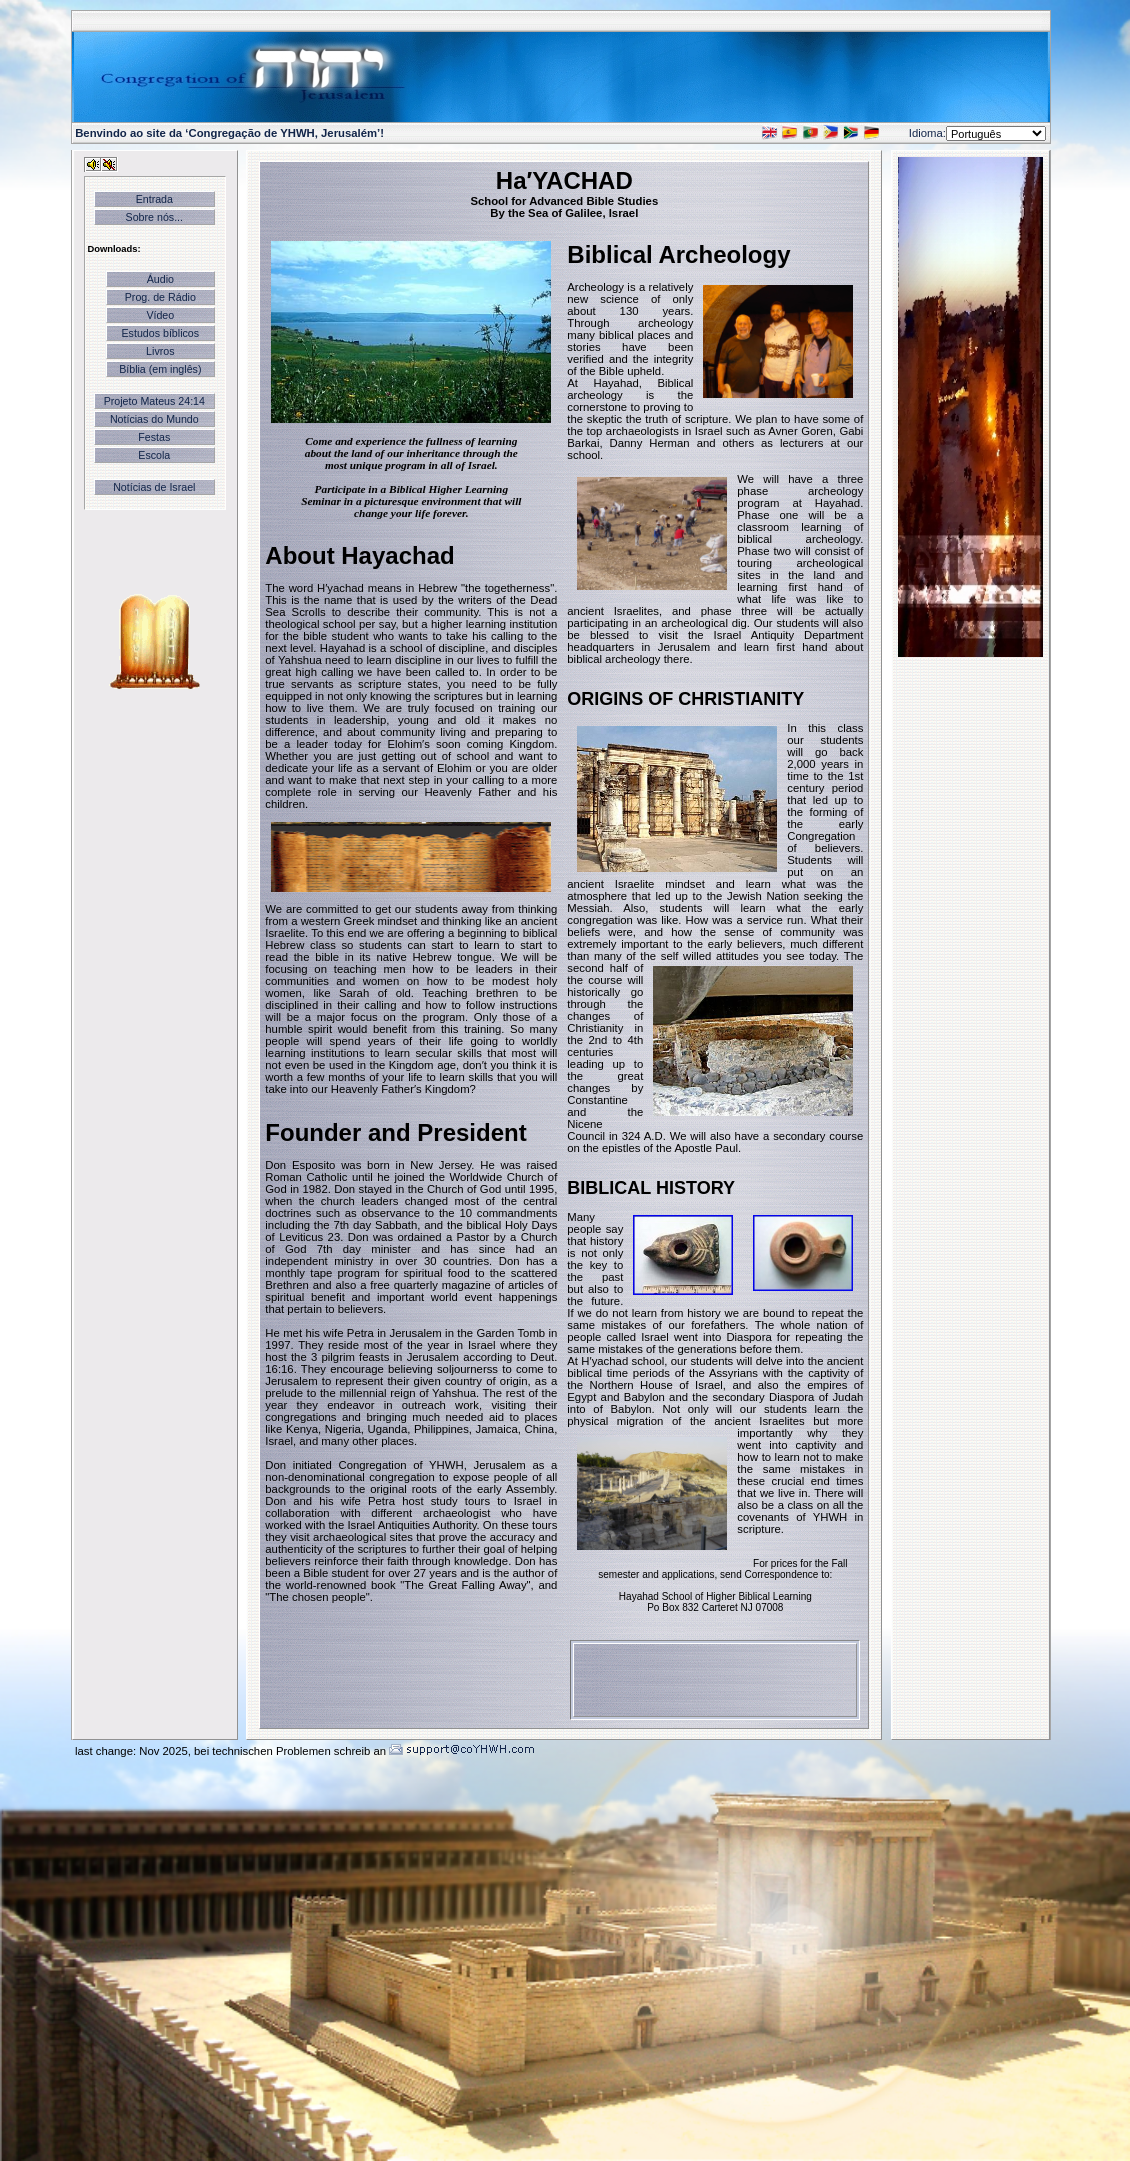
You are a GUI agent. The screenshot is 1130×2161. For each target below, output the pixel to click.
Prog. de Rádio (160, 297)
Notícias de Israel (154, 487)
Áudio (160, 279)
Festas (154, 437)
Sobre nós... (154, 217)
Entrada (154, 199)
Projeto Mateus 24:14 (154, 401)
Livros (160, 351)
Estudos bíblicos (161, 333)
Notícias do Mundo (154, 419)
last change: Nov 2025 (131, 1751)
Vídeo (160, 315)
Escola (154, 455)
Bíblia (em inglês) (160, 369)
